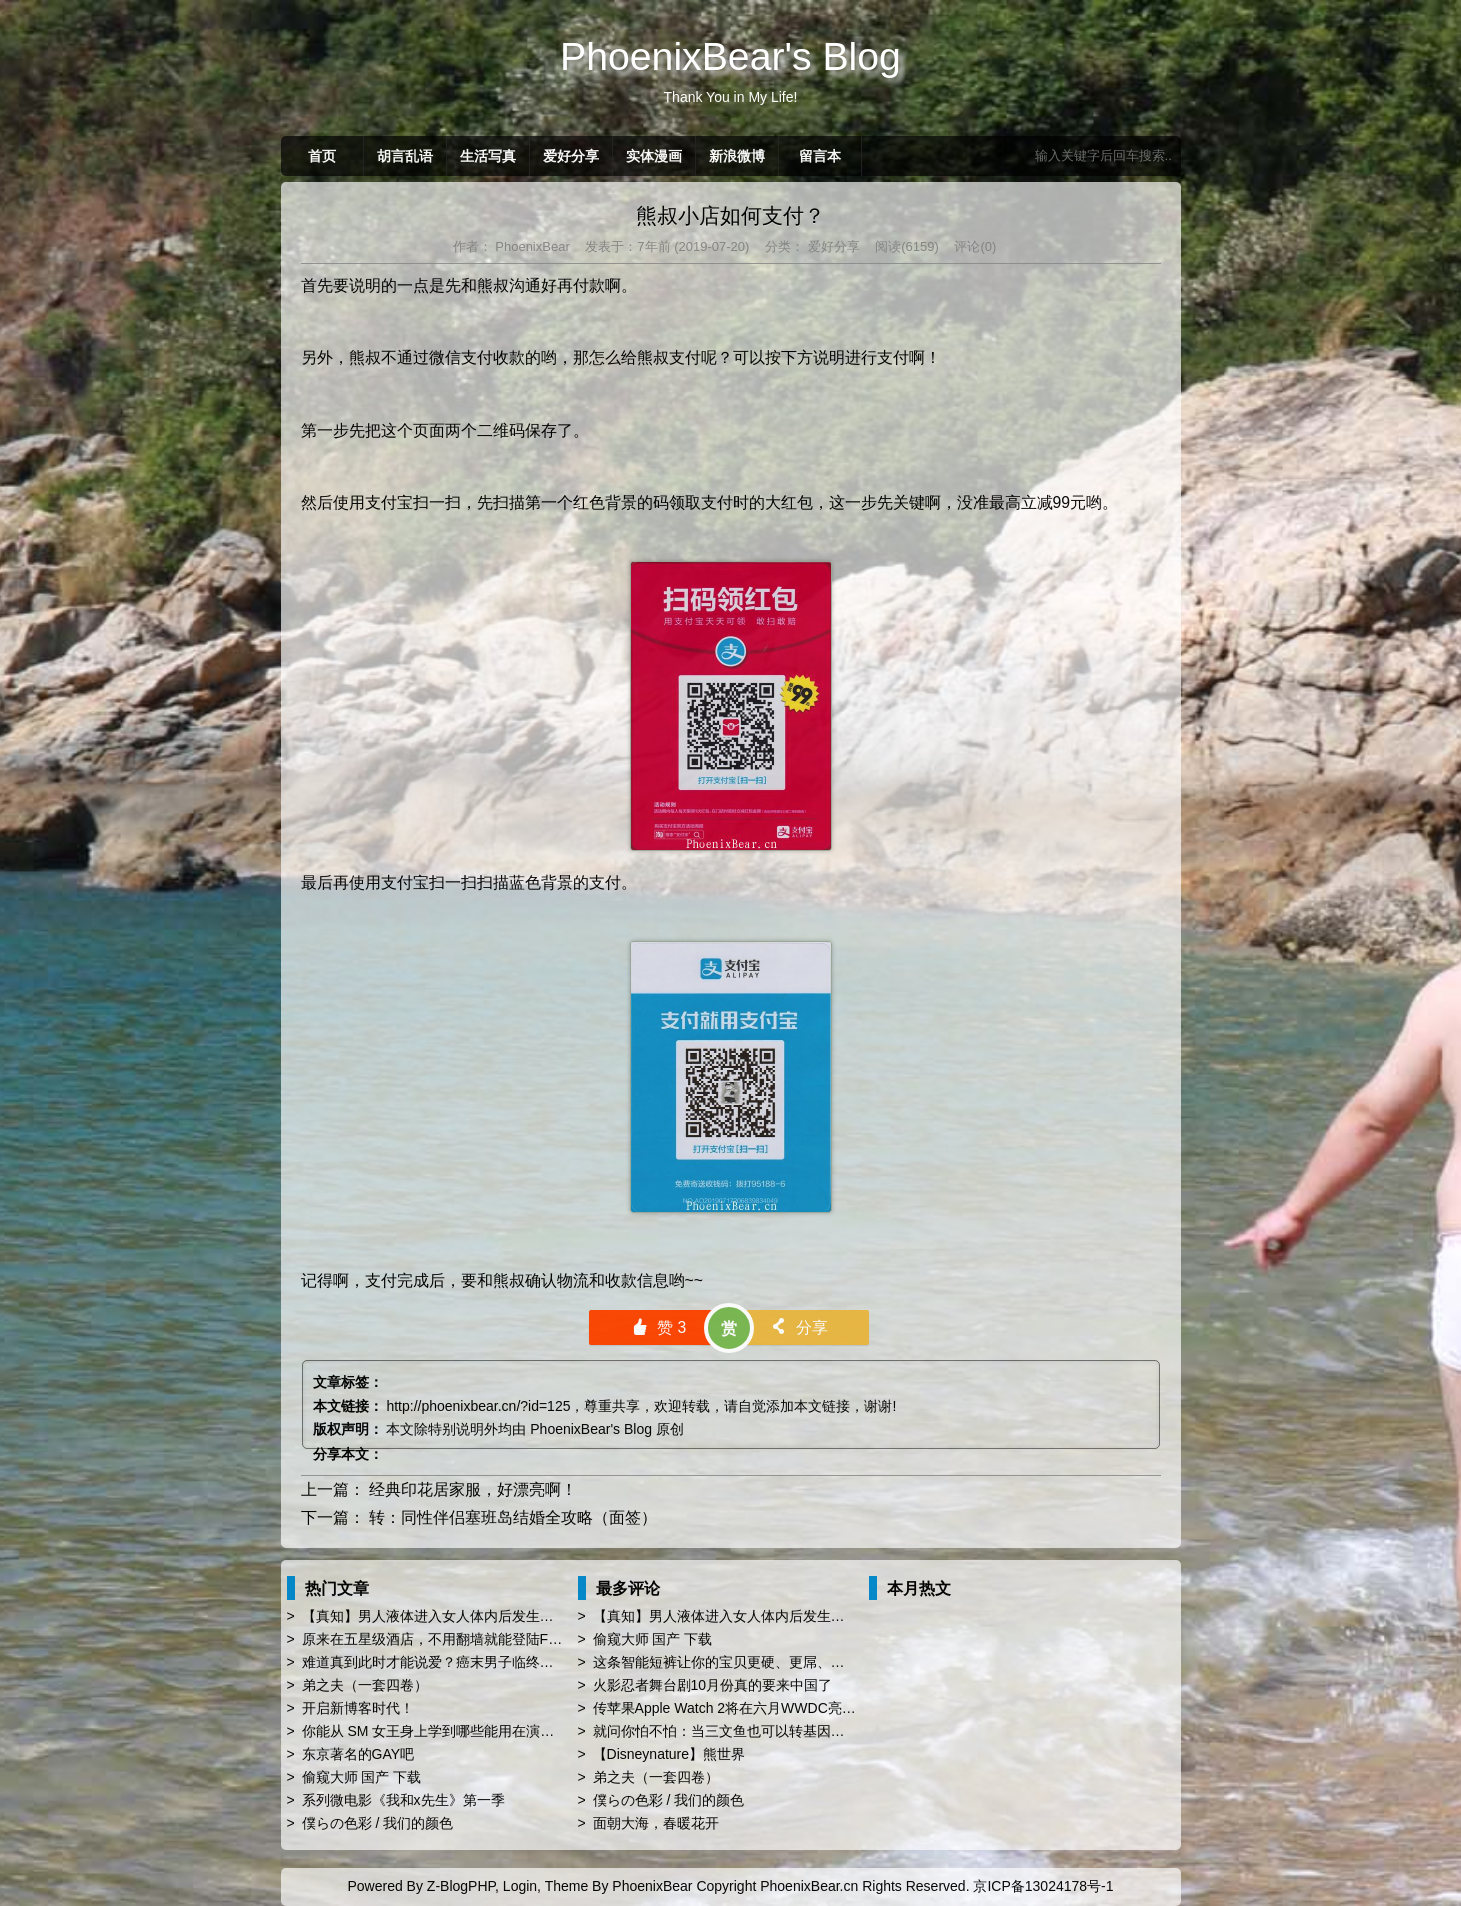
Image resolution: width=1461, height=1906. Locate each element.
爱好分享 (571, 156)
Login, (522, 1886)
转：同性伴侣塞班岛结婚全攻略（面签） (513, 1517)
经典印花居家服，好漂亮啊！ (473, 1489)
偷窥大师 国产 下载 (362, 1777)
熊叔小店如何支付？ (730, 215)
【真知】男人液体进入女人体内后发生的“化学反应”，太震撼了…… (509, 1616)
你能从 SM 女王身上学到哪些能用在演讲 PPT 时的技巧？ (481, 1731)
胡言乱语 (405, 156)
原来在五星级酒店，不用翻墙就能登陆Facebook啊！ (465, 1639)
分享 (798, 1327)
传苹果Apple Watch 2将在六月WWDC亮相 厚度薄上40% (768, 1708)
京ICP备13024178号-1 (1043, 1886)
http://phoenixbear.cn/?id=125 (478, 1406)
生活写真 (488, 156)
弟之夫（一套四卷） (365, 1685)
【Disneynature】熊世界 (669, 1754)
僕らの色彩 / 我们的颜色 (378, 1823)
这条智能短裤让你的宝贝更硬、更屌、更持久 (733, 1662)
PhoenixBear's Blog (591, 1429)
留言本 (820, 156)
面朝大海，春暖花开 (656, 1823)
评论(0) (975, 246)
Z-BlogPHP (461, 1886)
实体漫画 (654, 156)
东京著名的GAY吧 (358, 1754)
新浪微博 (737, 156)
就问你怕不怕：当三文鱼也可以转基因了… (726, 1731)
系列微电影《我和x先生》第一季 (403, 1800)
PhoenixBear (531, 246)
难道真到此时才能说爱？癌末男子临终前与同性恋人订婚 (477, 1662)
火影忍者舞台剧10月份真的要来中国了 (713, 1685)
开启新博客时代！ (358, 1708)
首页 (322, 156)
